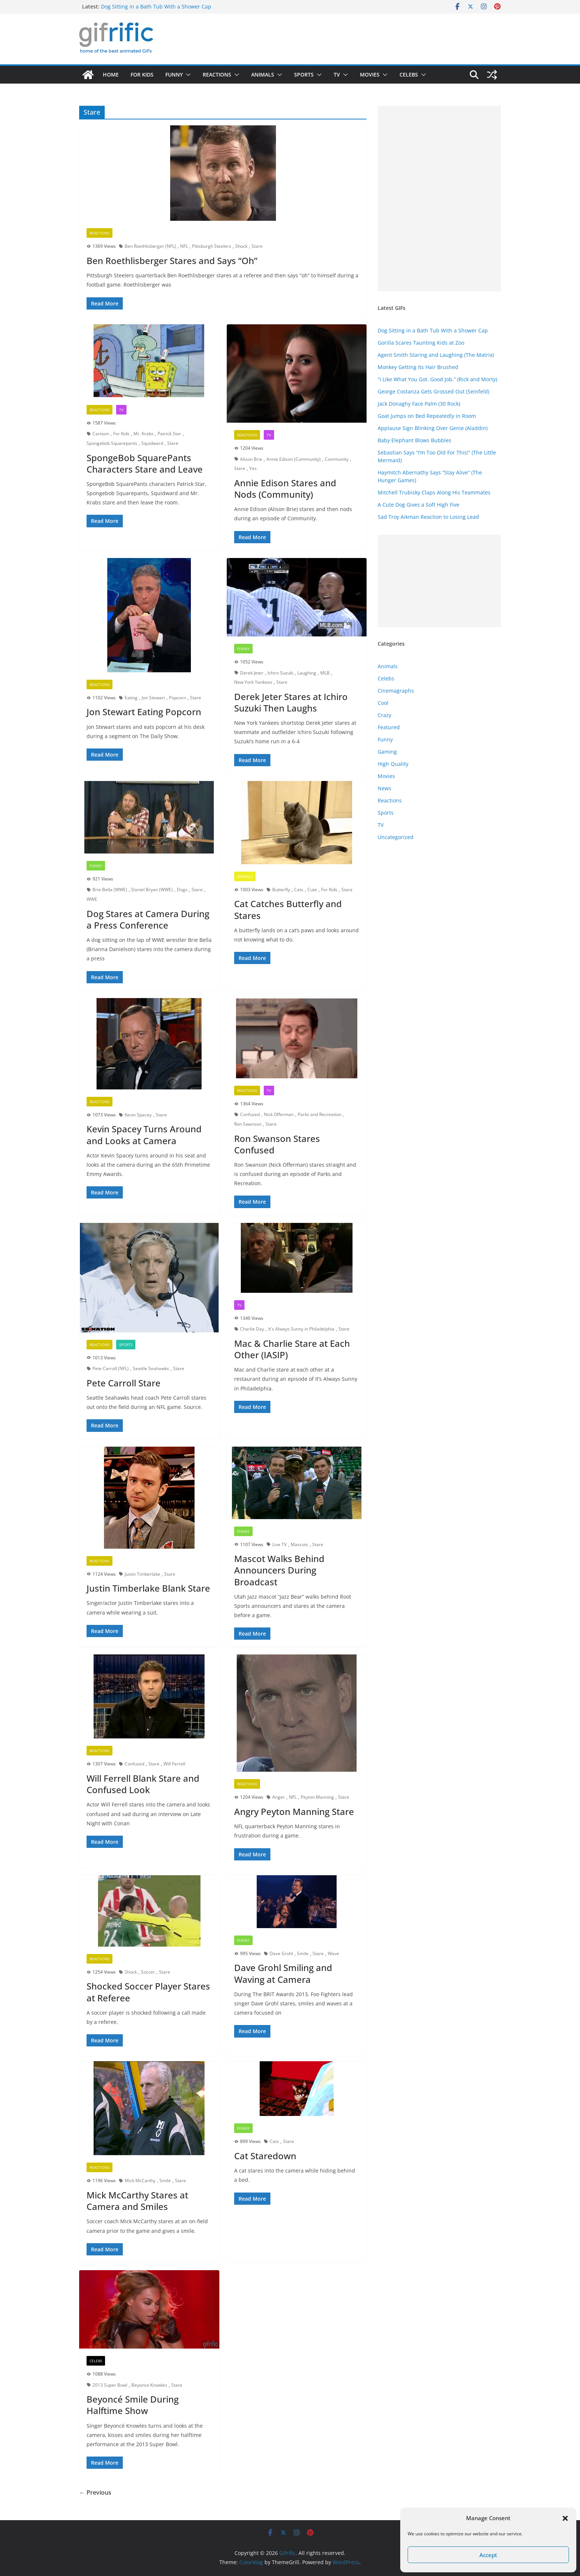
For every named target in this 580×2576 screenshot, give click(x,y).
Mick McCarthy (140, 2180)
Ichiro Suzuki (280, 673)
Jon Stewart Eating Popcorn (144, 712)
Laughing (306, 673)
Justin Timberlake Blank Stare (148, 1588)
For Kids (142, 74)
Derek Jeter (251, 673)
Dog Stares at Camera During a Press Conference (148, 919)
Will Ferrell (174, 1764)
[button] (565, 2518)
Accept (488, 2555)
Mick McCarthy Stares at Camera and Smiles (137, 2200)
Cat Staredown (265, 2156)
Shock (241, 246)
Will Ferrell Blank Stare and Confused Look (143, 1784)
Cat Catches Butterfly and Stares (288, 909)
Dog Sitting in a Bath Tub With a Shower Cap (156, 6)
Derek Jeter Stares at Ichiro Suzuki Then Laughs (291, 702)
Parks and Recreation (319, 1114)
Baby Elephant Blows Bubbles (414, 440)
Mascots (299, 1544)
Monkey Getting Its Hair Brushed (418, 367)
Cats (298, 889)
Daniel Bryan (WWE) (152, 889)
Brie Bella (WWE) (109, 889)
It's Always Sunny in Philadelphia (301, 1329)
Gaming (387, 751)
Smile (302, 1953)
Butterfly (281, 889)
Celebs (408, 74)
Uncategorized (396, 837)
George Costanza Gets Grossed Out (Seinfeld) (433, 391)
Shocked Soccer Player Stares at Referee (148, 1992)
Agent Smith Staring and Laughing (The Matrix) (436, 354)
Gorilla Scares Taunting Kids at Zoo (421, 342)
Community (336, 459)
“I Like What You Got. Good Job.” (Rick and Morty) (437, 379)
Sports (304, 74)
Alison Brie (251, 459)
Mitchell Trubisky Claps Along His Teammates (434, 492)
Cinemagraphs (396, 690)
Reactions (217, 74)
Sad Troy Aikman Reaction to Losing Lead (428, 516)
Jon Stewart (153, 697)
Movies (370, 74)
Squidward (152, 443)
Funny (174, 74)
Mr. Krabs (144, 433)
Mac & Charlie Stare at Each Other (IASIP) (292, 1349)
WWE (92, 899)
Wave (333, 1953)
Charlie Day (252, 1329)
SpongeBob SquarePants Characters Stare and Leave (145, 463)
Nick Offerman (279, 1114)
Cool (383, 702)
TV (337, 74)
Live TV (279, 1544)
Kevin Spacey (138, 1115)
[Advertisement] (439, 198)
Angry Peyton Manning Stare (294, 1811)
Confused (250, 1114)
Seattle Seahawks (151, 1368)
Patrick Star (169, 433)
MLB (325, 673)
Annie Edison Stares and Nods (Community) (285, 488)
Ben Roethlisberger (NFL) (150, 246)
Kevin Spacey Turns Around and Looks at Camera (144, 1134)
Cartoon (100, 433)
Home (111, 74)
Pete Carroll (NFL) (110, 1368)
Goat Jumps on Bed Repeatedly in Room (427, 415)
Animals (262, 74)
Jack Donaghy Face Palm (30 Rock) (419, 403)
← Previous (95, 2492)
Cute (312, 889)
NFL (184, 246)
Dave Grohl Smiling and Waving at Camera (283, 1973)
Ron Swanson (248, 1124)
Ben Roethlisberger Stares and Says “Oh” (172, 260)
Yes (253, 468)
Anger (278, 1797)
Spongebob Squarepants (112, 443)
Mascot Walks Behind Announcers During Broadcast (279, 1570)
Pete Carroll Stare (124, 1383)
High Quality (393, 763)
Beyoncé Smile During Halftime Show (133, 2405)
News (384, 788)
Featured (389, 727)
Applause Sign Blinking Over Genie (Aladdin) (433, 428)
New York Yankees (253, 682)
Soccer (148, 1972)
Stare (257, 246)
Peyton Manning (317, 1797)
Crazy (384, 715)
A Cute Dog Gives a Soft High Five (418, 504)
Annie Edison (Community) (293, 459)
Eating (131, 697)
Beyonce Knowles (149, 2385)
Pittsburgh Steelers (211, 246)
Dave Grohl (281, 1953)
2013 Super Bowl (109, 2385)
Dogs (182, 889)
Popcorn (177, 697)
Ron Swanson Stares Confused (277, 1144)
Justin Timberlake (142, 1574)
